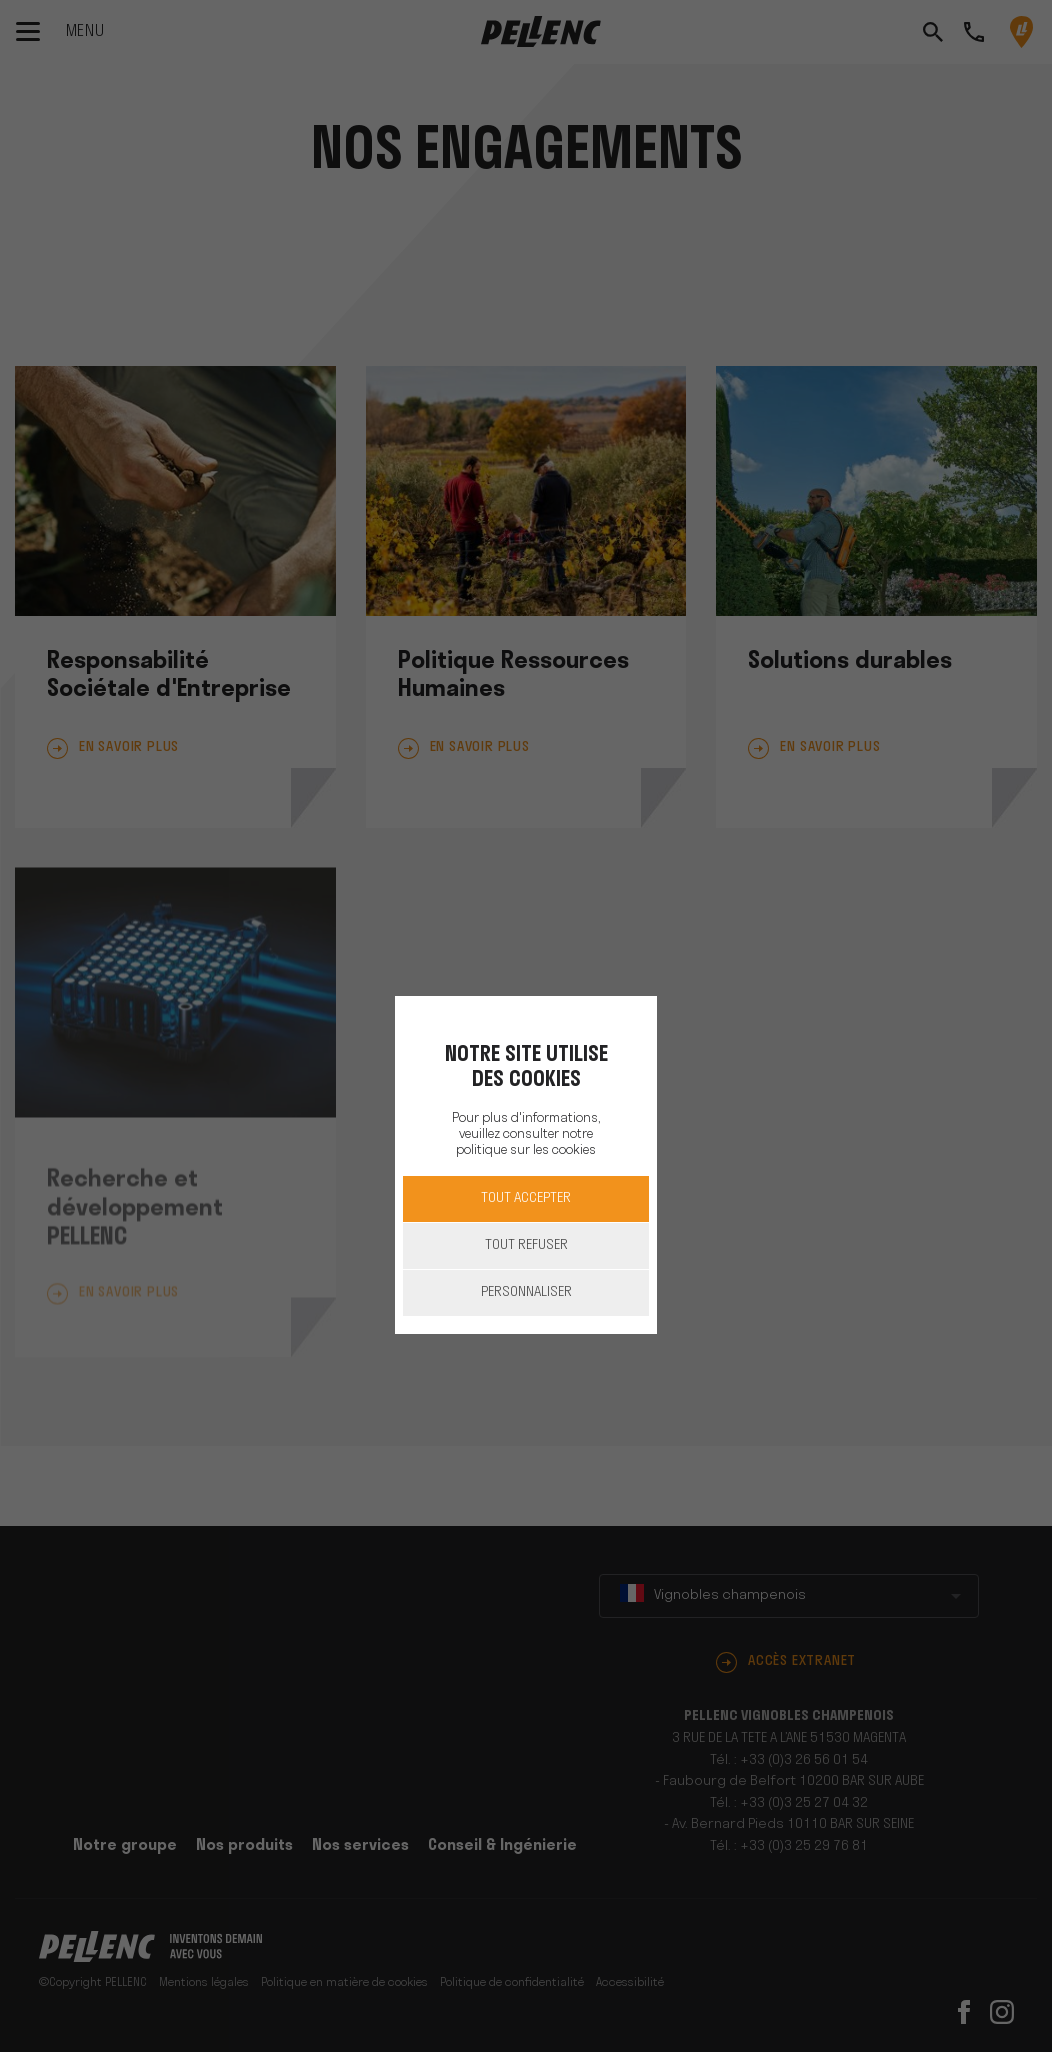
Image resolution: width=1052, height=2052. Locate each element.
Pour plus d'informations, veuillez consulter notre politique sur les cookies (526, 1134)
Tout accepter (526, 1198)
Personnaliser (526, 1292)
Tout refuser (526, 1245)
